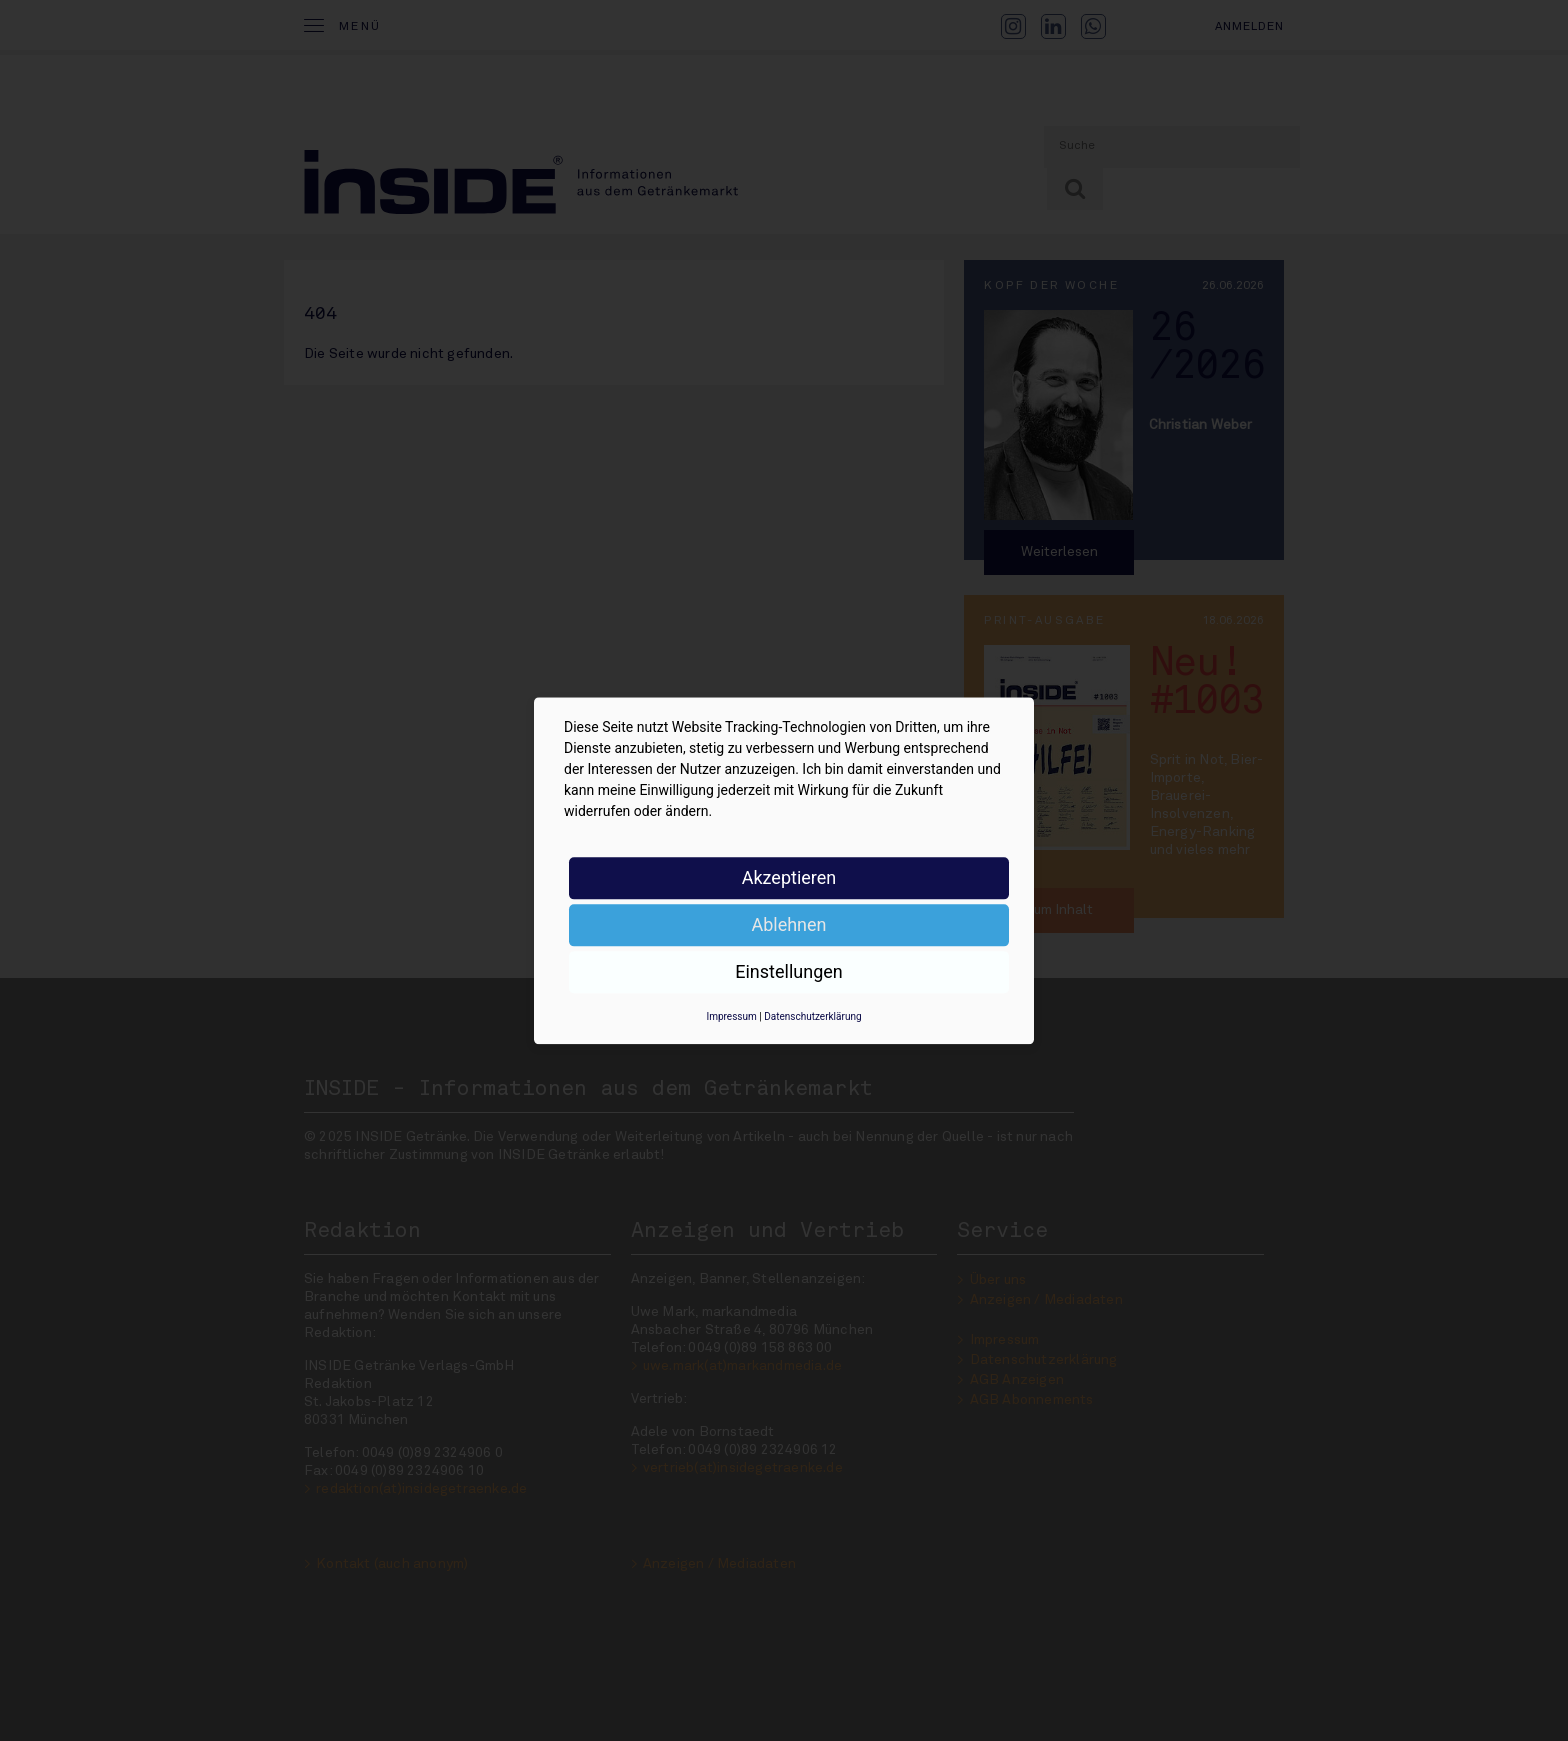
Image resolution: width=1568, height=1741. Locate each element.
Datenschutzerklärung (812, 1016)
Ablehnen (788, 924)
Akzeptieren (789, 877)
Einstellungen (788, 971)
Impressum (731, 1016)
